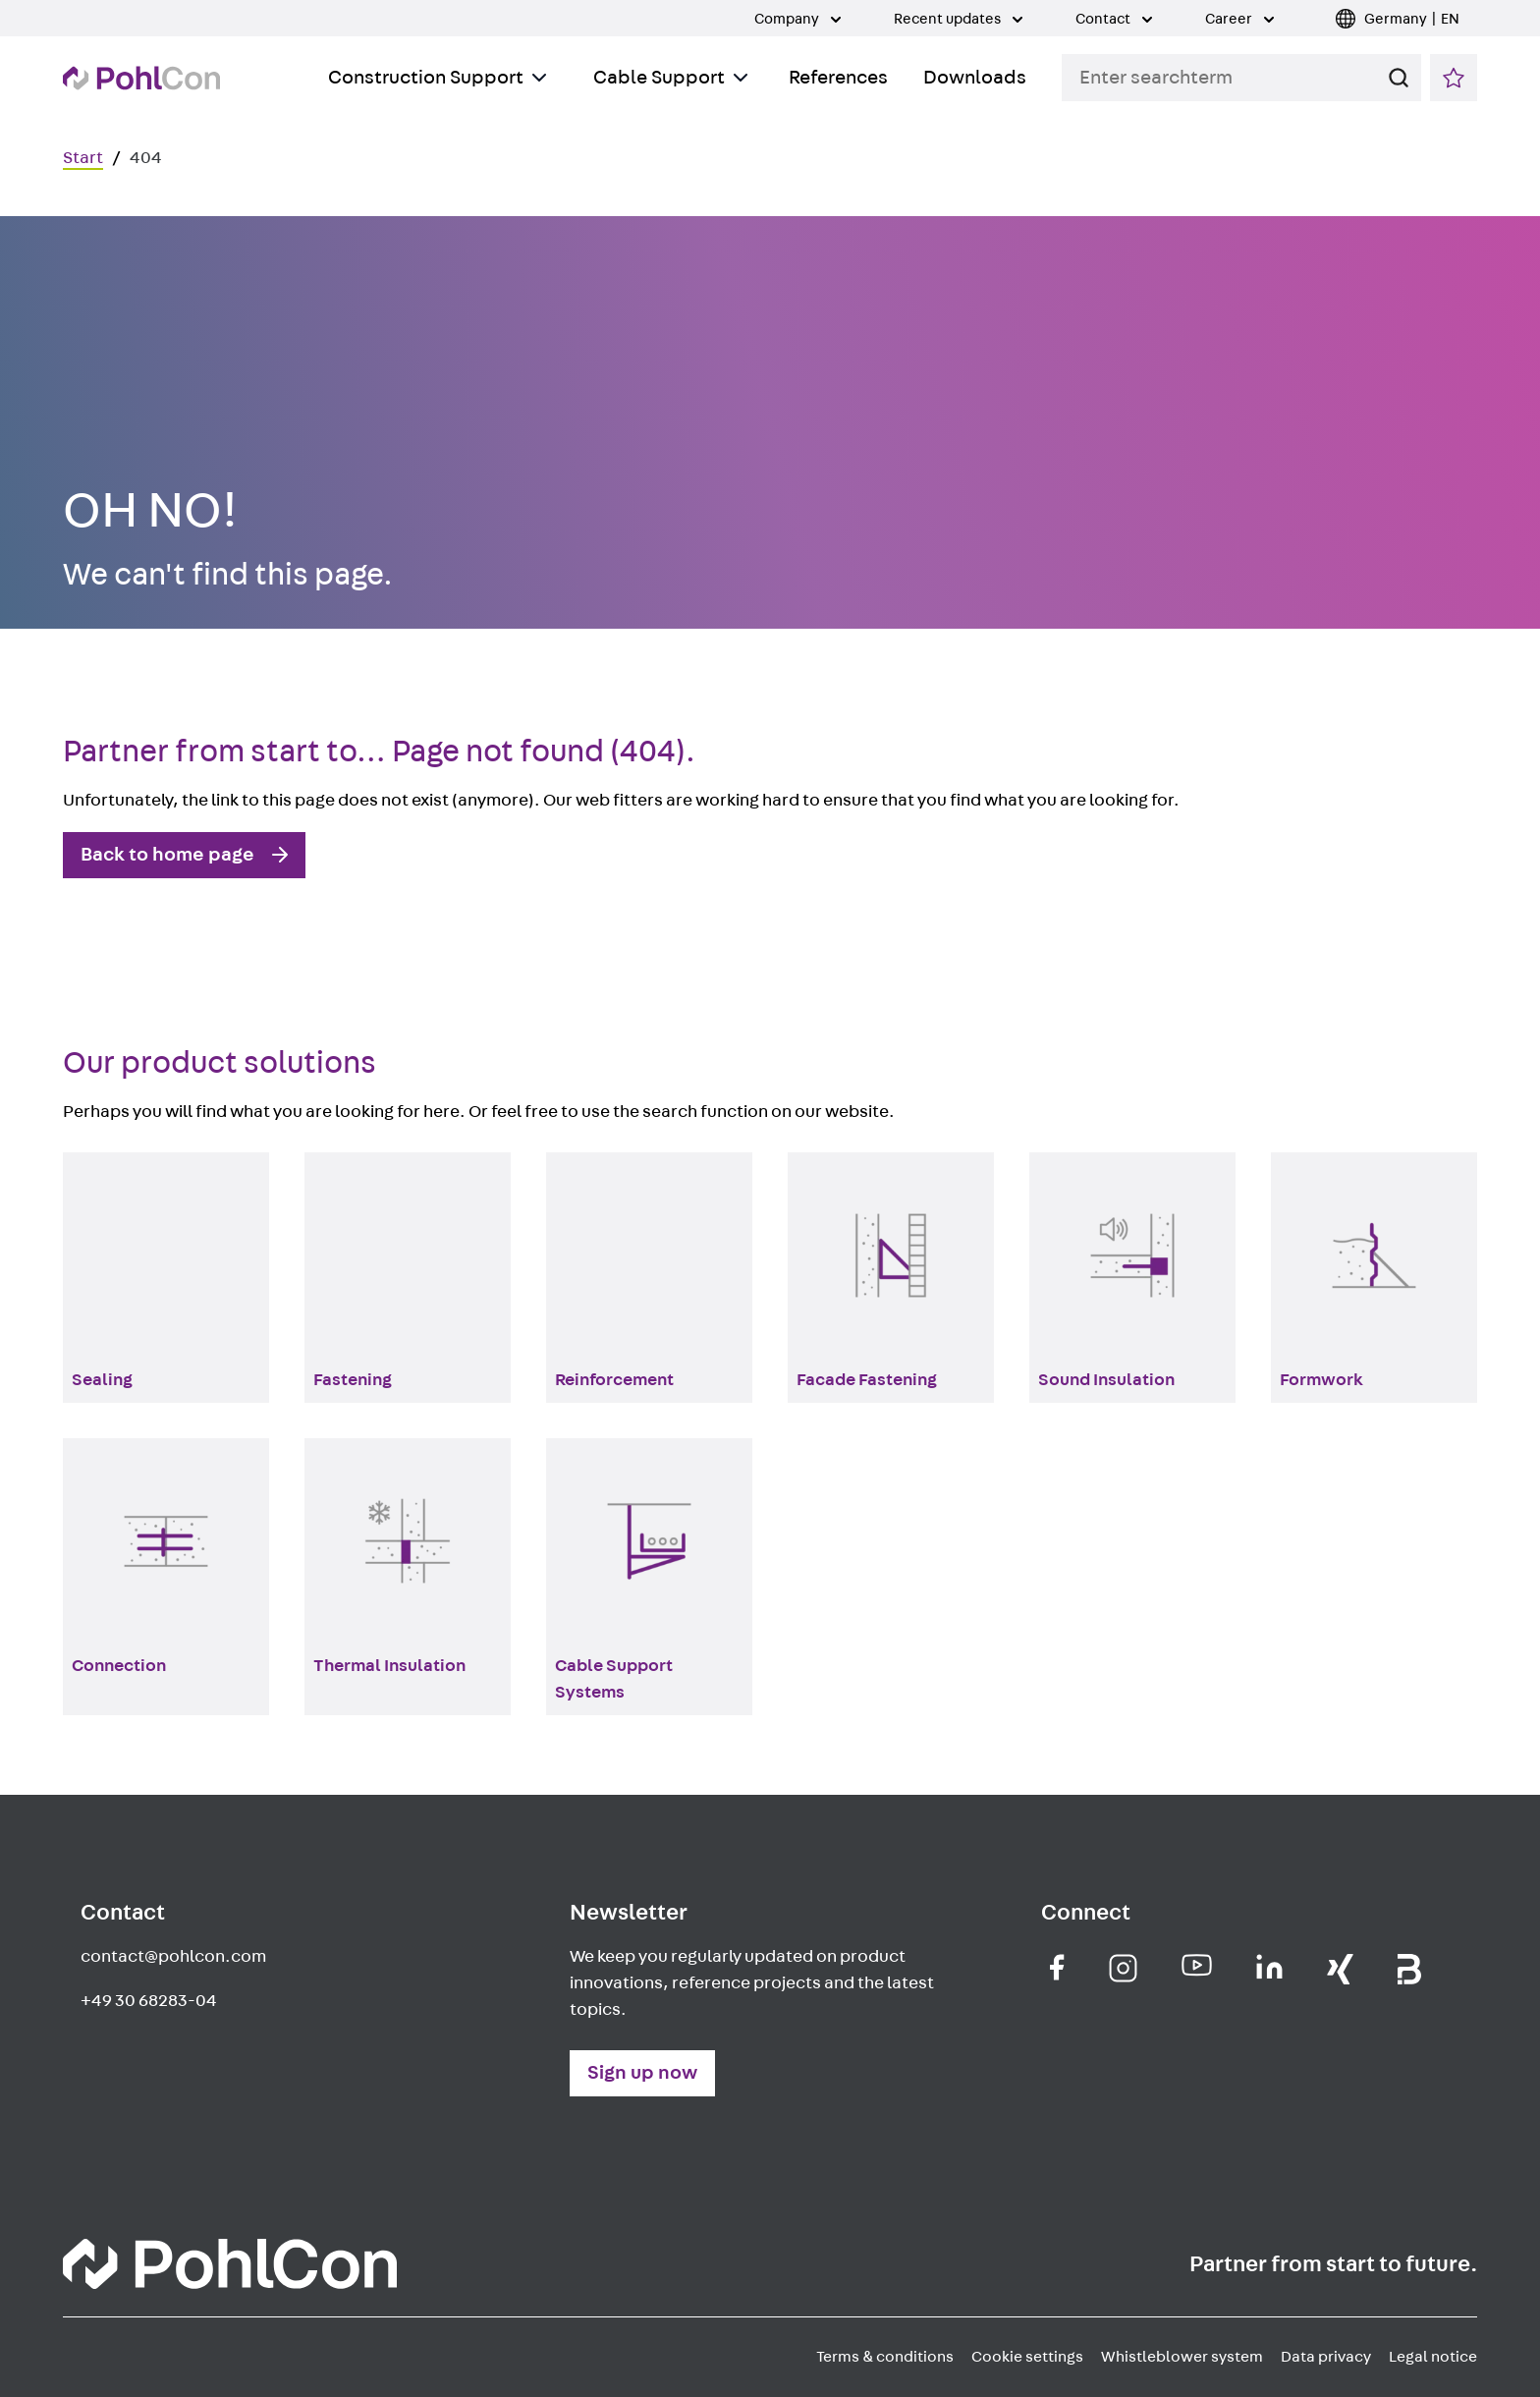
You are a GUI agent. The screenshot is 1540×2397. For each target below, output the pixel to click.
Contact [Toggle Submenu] (1113, 19)
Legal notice (1433, 2357)
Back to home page (167, 854)
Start (83, 158)
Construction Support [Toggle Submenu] (437, 77)
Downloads (974, 77)
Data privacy (1326, 2357)
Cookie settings (1027, 2357)
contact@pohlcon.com (173, 1957)
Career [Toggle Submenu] (1239, 19)
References (838, 77)
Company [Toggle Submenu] (797, 19)
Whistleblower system (1182, 2357)
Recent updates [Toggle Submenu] (958, 19)
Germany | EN (1411, 19)
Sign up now (642, 2073)
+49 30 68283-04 (149, 2001)
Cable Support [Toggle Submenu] (670, 77)
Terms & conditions (885, 2357)
